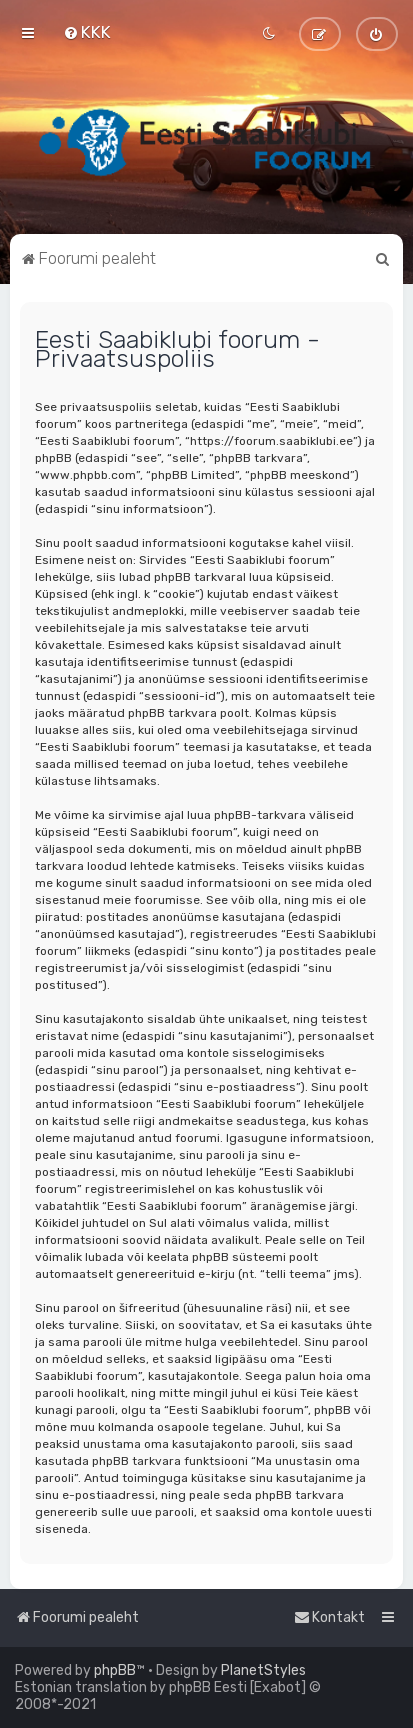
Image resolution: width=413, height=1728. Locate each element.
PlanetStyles (263, 1670)
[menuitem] (87, 32)
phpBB (115, 1670)
